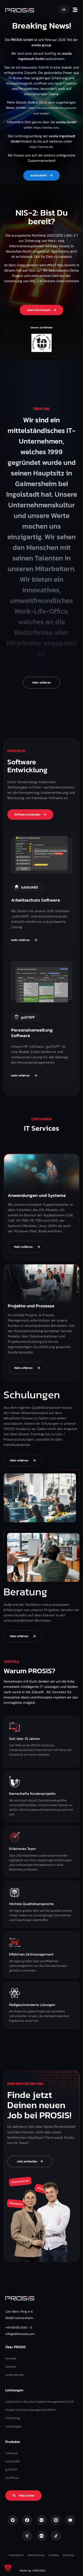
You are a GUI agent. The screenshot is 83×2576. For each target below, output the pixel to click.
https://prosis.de (41, 146)
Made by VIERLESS (32, 2570)
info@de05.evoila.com (20, 2333)
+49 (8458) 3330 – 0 (18, 2327)
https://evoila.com (46, 127)
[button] (8, 2568)
